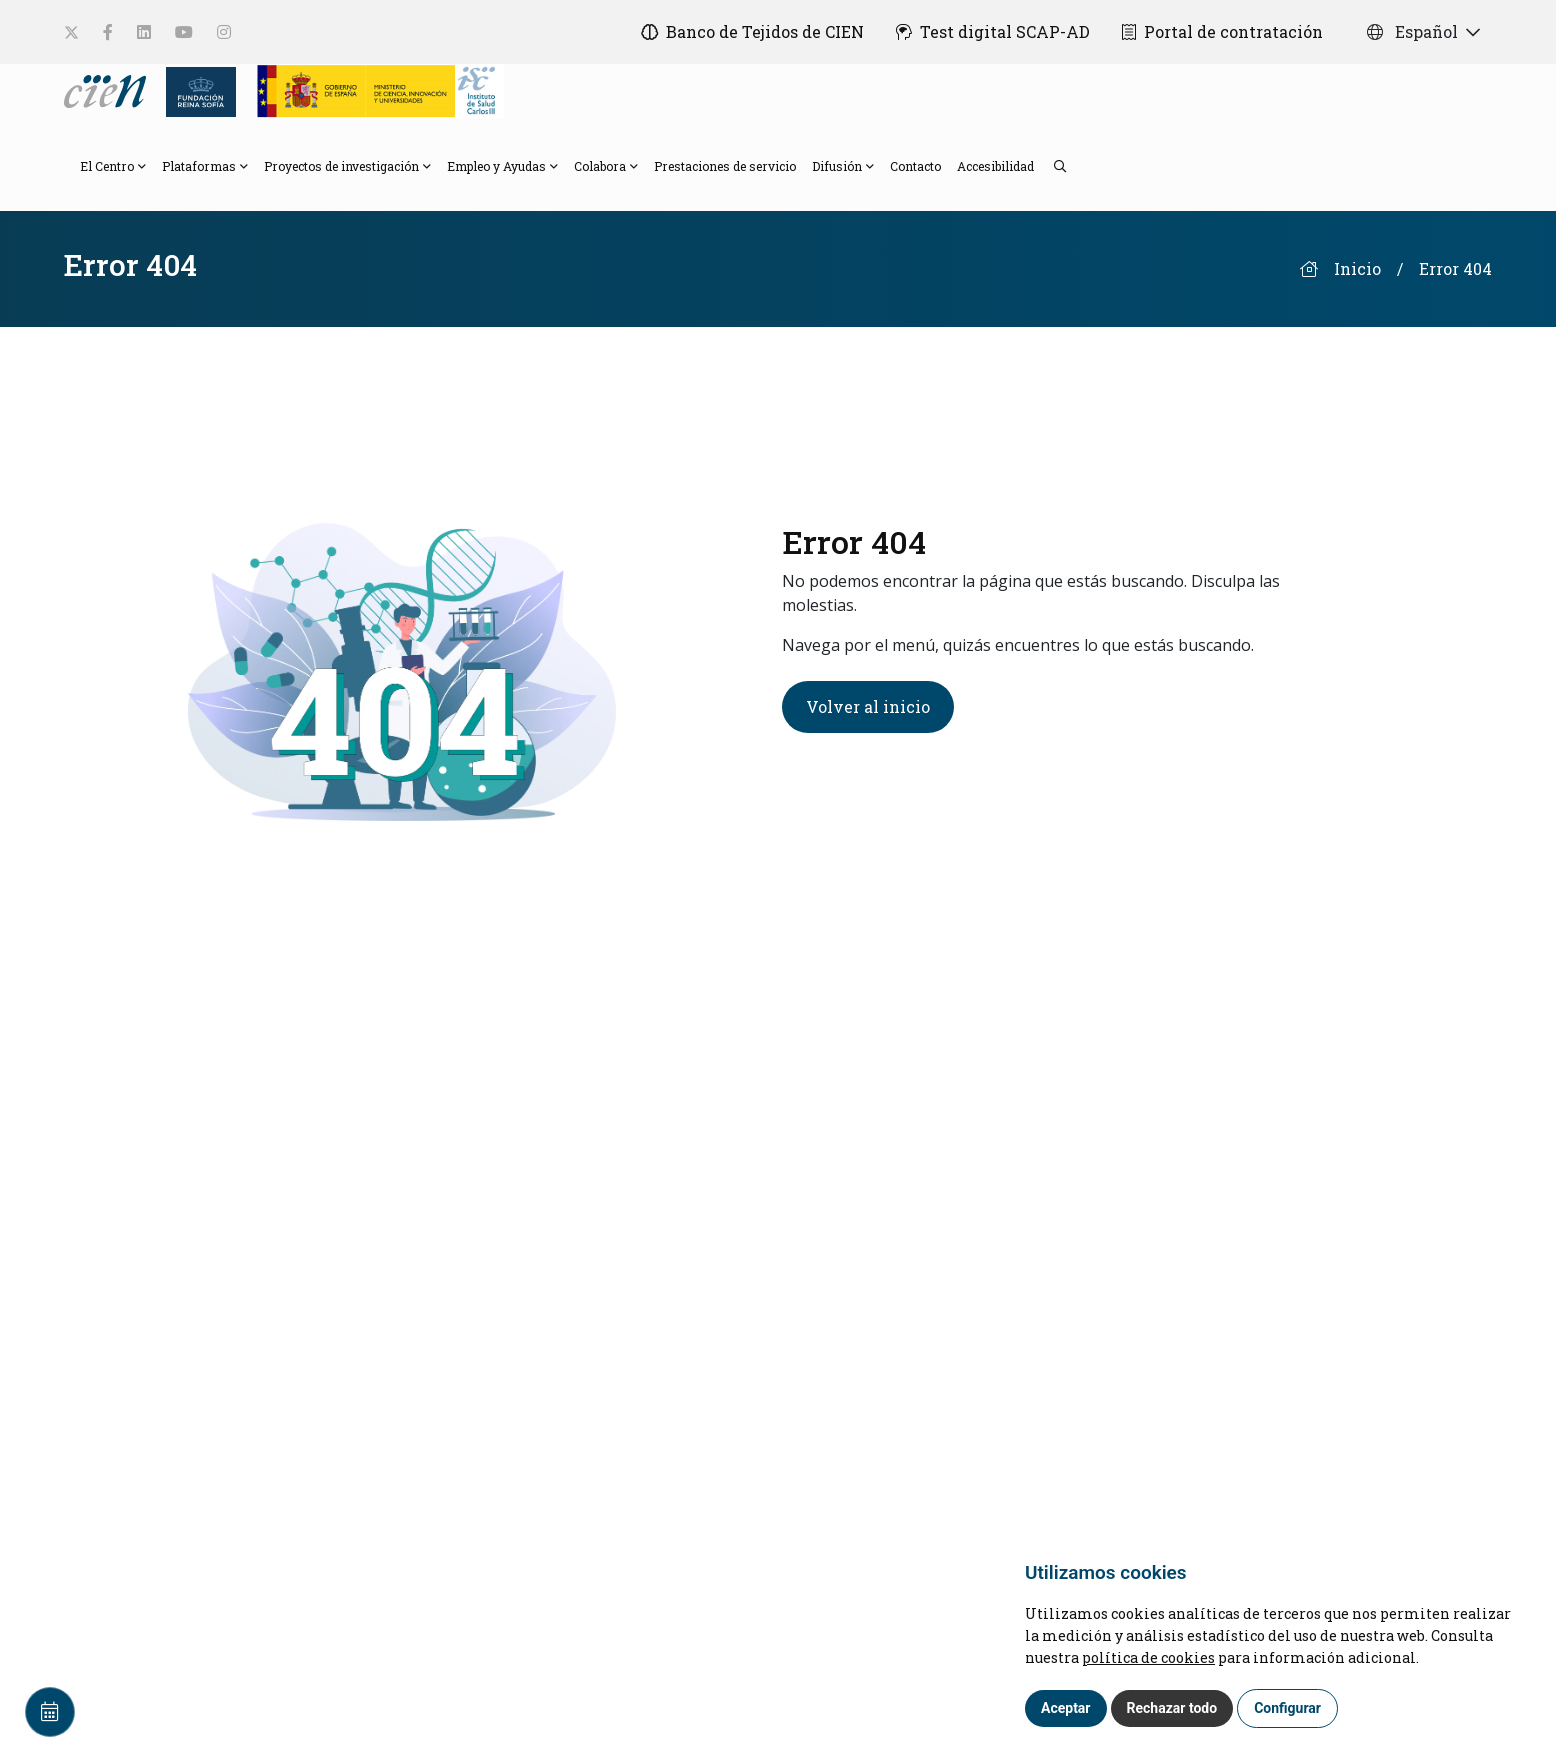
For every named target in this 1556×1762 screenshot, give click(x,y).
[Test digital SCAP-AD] (993, 32)
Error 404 (1455, 268)
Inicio (1357, 268)
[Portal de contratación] (1222, 32)
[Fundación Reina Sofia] (195, 89)
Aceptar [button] (1066, 1708)
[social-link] (71, 32)
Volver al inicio (868, 706)
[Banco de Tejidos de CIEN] (752, 32)
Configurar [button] (1287, 1708)
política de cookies (1148, 1657)
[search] (1050, 165)
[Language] (107, 89)
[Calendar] (50, 1712)
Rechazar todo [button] (1172, 1708)
